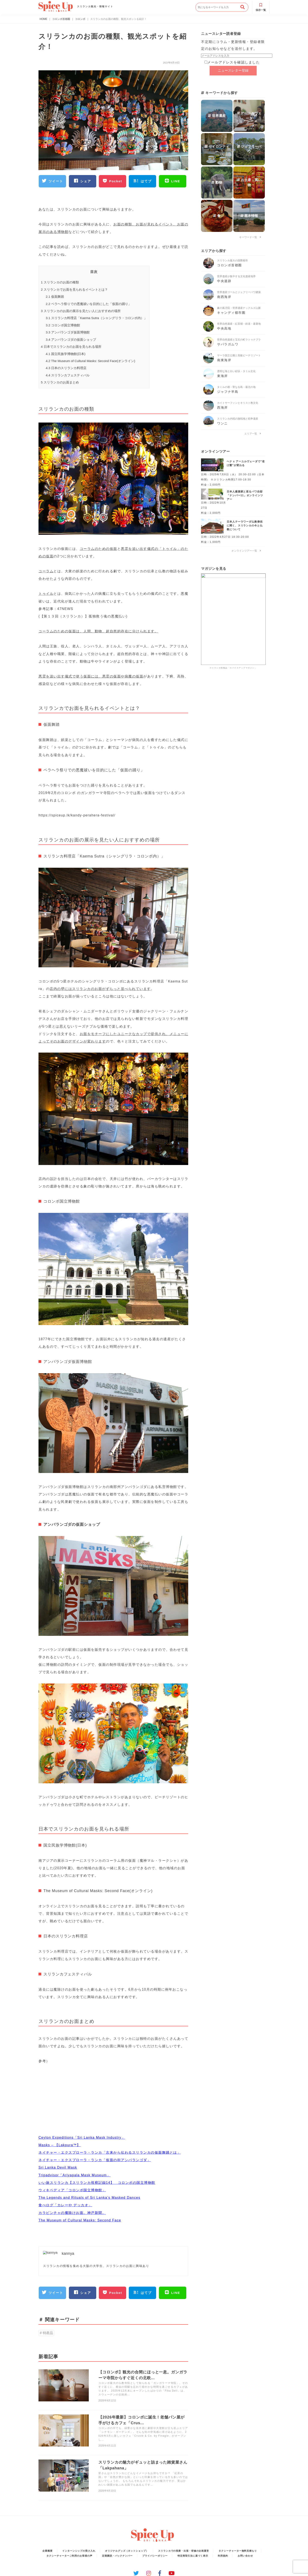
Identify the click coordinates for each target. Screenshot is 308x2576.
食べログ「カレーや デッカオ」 (65, 2205)
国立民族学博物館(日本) (65, 354)
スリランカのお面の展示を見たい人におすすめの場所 (81, 311)
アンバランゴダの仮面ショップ (71, 339)
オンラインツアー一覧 (246, 550)
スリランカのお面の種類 (60, 282)
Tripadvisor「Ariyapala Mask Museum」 (74, 2175)
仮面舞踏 (55, 296)
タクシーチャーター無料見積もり (238, 2550)
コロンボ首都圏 (61, 19)
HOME (43, 19)
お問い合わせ (245, 2555)
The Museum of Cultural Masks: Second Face (79, 2220)
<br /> (51, 2098)
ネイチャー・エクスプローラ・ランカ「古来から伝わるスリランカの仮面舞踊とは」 (109, 2152)
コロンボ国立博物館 (63, 325)
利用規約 (223, 2555)
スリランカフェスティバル (68, 375)
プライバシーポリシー (155, 2555)
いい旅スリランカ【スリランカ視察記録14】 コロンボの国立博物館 (96, 2182)
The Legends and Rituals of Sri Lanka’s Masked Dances (89, 2197)
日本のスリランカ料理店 (66, 368)
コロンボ (80, 19)
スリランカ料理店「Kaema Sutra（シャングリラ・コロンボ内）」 (96, 318)
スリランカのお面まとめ (60, 382)
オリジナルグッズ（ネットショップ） (126, 2550)
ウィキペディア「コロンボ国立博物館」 (72, 2190)
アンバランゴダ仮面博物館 (68, 332)
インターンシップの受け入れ (78, 2550)
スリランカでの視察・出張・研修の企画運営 (183, 2550)
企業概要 (47, 2550)
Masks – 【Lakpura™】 (59, 2145)
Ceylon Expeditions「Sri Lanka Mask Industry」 (81, 2137)
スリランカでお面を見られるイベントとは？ (74, 289)
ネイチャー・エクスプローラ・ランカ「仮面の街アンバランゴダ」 (94, 2160)
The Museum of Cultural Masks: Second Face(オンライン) (90, 361)
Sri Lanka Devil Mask (57, 2167)
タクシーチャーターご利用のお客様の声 (69, 2555)
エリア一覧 (252, 433)
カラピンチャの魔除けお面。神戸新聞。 (72, 2213)
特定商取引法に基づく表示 (193, 2555)
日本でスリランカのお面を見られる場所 (71, 346)
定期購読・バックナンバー (117, 2555)
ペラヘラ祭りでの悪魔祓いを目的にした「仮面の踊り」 (88, 304)
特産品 (48, 2333)
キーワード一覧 (250, 237)
